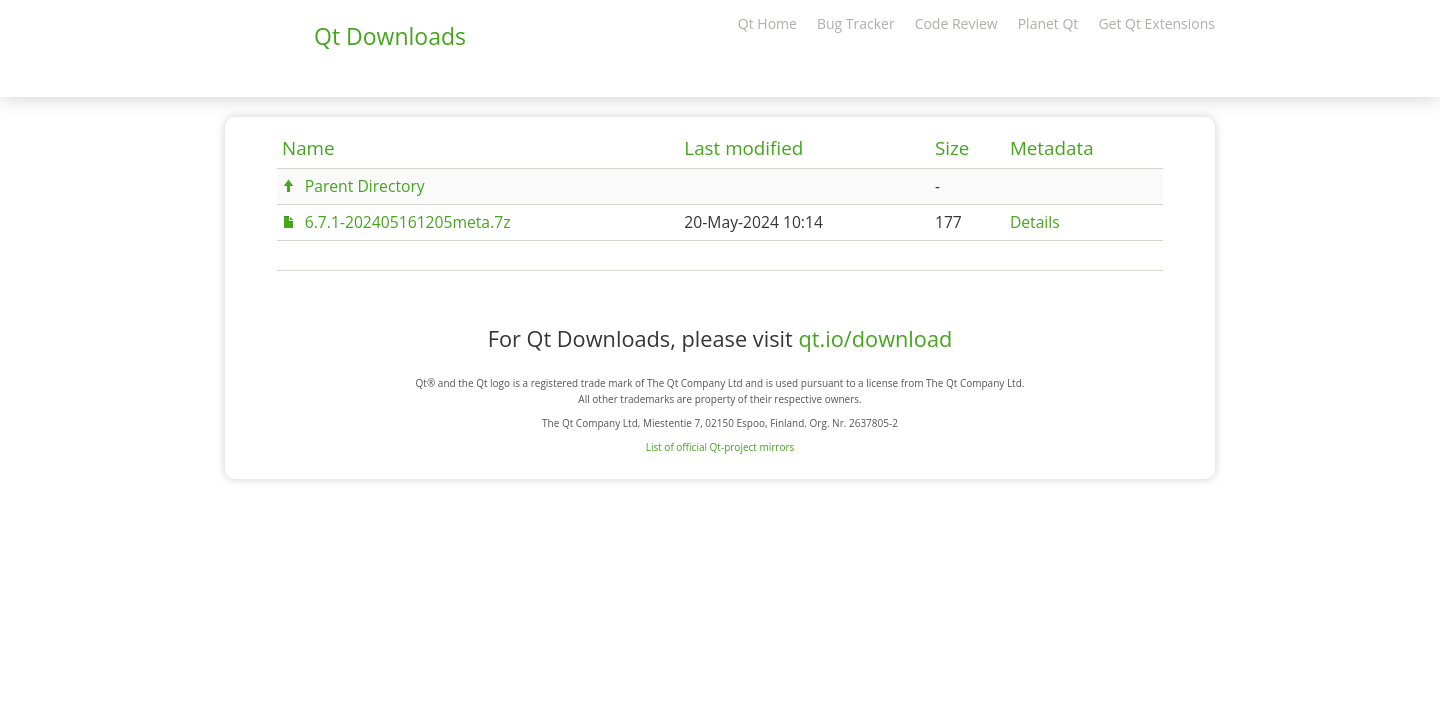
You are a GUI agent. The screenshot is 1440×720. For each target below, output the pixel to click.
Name (308, 148)
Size (952, 148)
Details (1035, 222)
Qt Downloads (390, 36)
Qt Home (767, 23)
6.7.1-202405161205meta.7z (408, 222)
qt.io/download (875, 338)
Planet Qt (1048, 23)
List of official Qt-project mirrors (720, 447)
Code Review (956, 23)
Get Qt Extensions (1156, 23)
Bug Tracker (856, 23)
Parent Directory (365, 186)
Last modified (743, 148)
